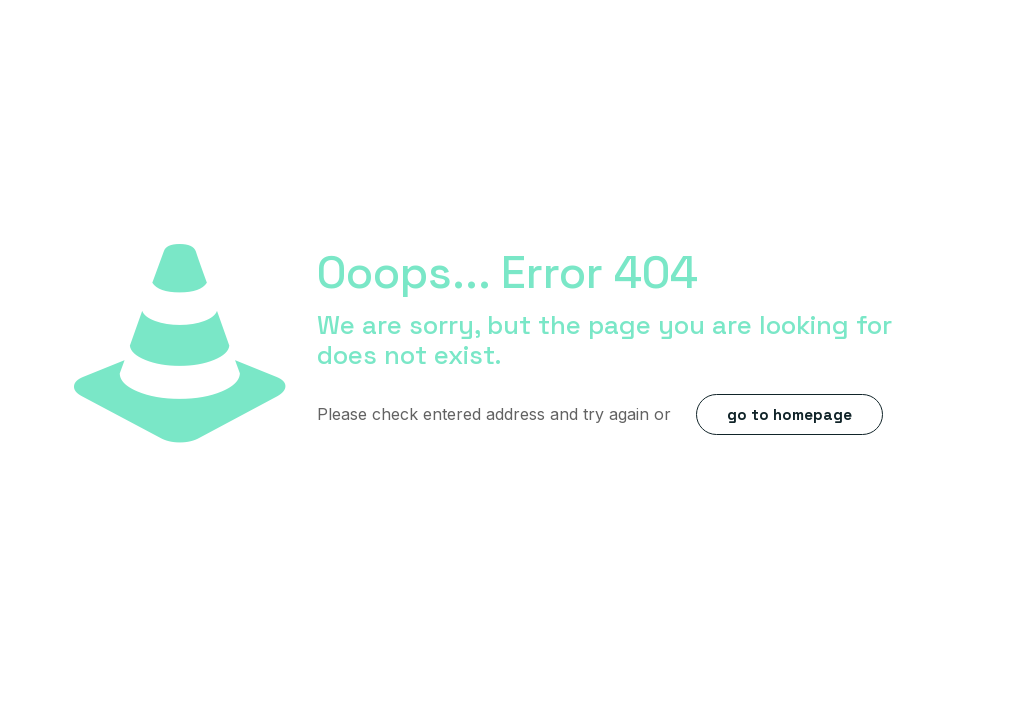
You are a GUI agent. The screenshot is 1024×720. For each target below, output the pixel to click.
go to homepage (789, 414)
